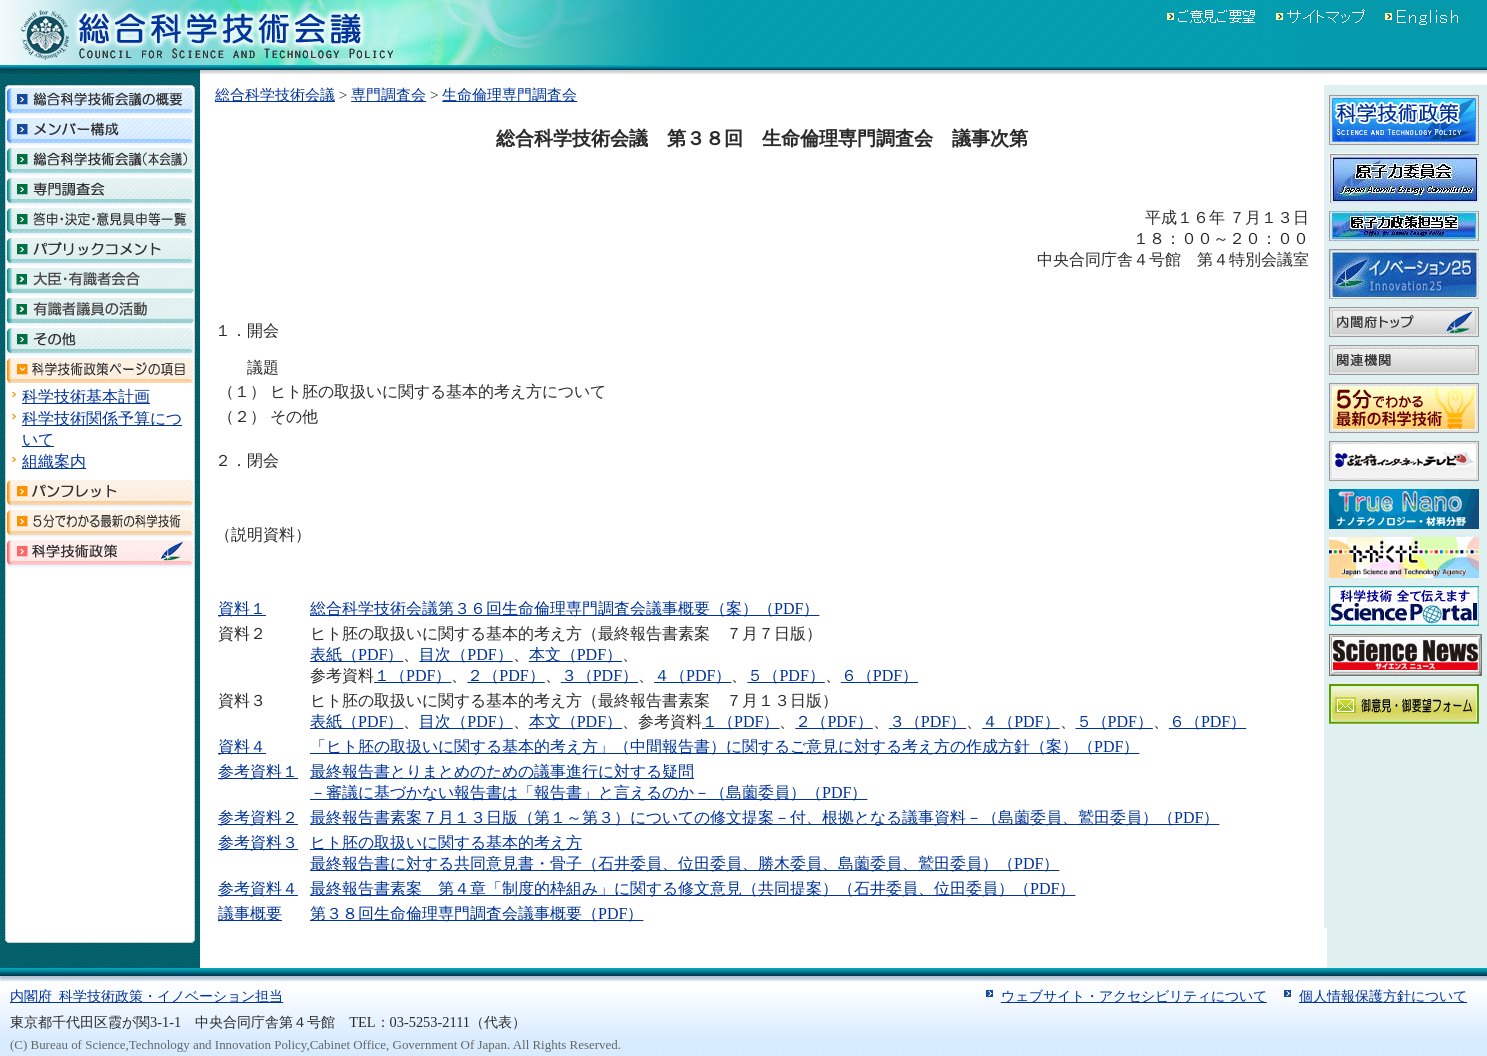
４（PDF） (692, 675)
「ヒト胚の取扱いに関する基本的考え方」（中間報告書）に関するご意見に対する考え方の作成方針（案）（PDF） (724, 746)
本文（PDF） (575, 654)
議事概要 (250, 913)
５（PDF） (785, 675)
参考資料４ (258, 888)
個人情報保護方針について (1383, 996)
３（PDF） (599, 675)
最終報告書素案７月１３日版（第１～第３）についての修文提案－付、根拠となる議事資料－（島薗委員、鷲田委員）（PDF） (764, 817)
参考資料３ (258, 842)
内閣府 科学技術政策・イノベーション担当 (146, 996)
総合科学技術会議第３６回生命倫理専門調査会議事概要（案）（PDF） (564, 608)
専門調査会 (388, 94)
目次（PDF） (465, 654)
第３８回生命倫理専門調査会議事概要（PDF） (476, 913)
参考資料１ (258, 771)
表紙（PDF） (356, 654)
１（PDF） (412, 675)
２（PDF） (505, 675)
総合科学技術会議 (275, 94)
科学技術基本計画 (86, 396)
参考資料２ (258, 817)
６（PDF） (879, 675)
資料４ (242, 746)
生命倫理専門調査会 (509, 94)
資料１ (242, 608)
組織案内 (54, 461)
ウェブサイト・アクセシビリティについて (1134, 996)
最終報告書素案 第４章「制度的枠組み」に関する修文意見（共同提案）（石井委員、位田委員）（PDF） (692, 888)
